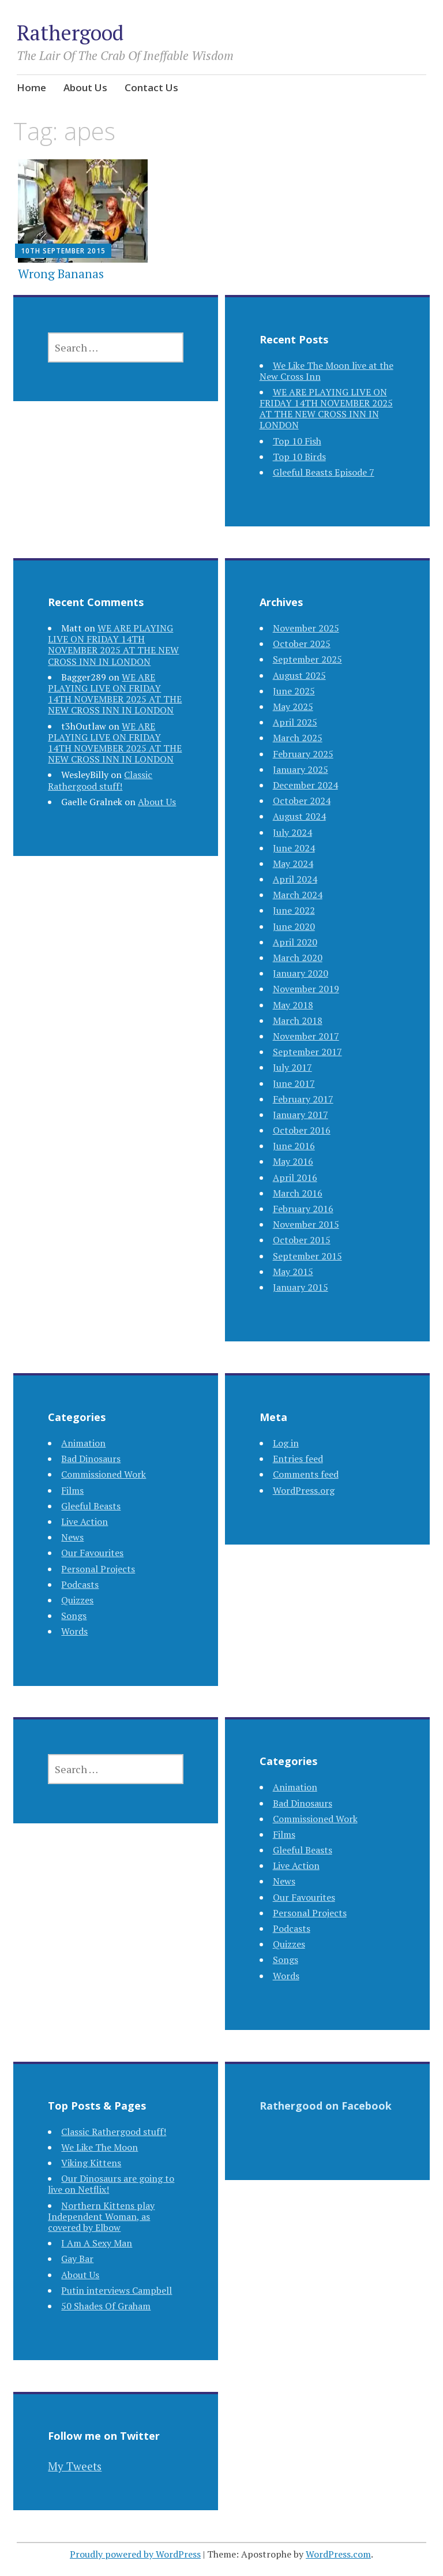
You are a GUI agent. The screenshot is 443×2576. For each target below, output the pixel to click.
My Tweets (75, 2466)
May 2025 (293, 706)
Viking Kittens (91, 2162)
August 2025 (299, 675)
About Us (85, 87)
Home (31, 87)
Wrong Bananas (61, 274)
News (72, 1537)
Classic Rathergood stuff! (100, 780)
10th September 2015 (63, 251)
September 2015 (307, 1256)
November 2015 (306, 1224)
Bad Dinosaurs (91, 1458)
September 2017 (307, 1051)
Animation (83, 1443)
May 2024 (293, 863)
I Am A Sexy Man (96, 2243)
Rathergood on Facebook (326, 2106)
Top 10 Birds (299, 456)
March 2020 (297, 957)
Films (72, 1490)
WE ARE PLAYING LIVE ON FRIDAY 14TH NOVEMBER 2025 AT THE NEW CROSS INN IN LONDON (326, 409)
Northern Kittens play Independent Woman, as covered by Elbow (101, 2216)
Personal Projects (98, 1568)
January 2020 (300, 973)
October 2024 (302, 800)
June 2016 (294, 1145)
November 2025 (306, 628)
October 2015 (302, 1239)
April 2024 (295, 879)
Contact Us (151, 87)
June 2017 (294, 1083)
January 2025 (300, 769)
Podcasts (80, 1584)
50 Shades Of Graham (106, 2306)
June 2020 (294, 926)
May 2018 (293, 1005)
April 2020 (295, 942)
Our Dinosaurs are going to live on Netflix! (111, 2184)
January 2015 (300, 1287)
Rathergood (70, 32)
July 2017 (292, 1067)
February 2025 (303, 753)
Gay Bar (77, 2258)
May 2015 (293, 1271)
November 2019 (306, 988)
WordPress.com (338, 2554)
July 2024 (292, 832)
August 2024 (299, 816)
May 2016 (293, 1161)
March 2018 (297, 1020)
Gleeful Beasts (91, 1506)
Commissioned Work (103, 1474)
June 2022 (294, 910)
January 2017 (300, 1114)
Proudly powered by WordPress (135, 2554)
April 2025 (295, 722)
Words (74, 1631)
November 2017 (306, 1036)
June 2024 (294, 848)
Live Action (84, 1521)
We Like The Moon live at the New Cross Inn (326, 371)
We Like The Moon (99, 2147)
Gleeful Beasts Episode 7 (323, 472)
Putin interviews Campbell (116, 2290)
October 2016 (302, 1130)
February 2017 (303, 1099)
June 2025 (294, 691)
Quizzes (77, 1600)
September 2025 (307, 659)
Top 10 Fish (297, 441)
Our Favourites (92, 1552)
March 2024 (297, 894)
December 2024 (305, 785)
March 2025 (297, 737)
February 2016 (303, 1208)
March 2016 (297, 1193)
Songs (74, 1615)
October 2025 (302, 643)
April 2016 (295, 1177)
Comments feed (306, 1474)
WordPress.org (304, 1490)
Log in (286, 1443)
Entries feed (298, 1458)
